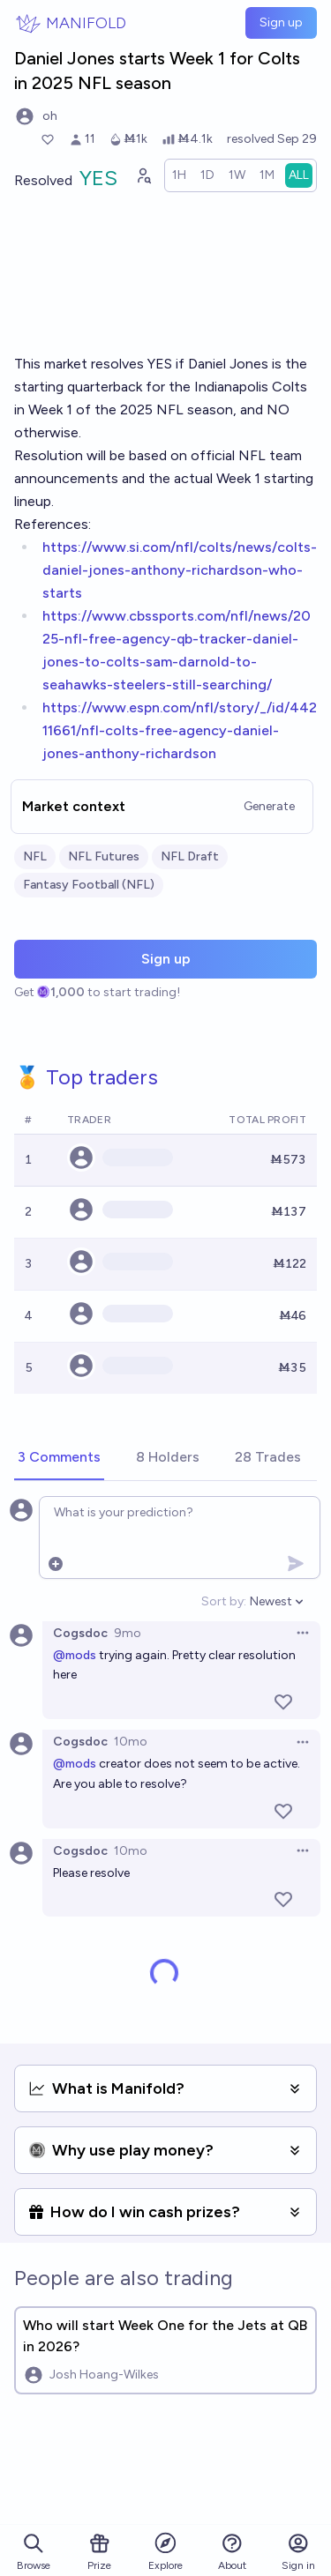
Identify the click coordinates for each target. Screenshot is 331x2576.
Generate (269, 806)
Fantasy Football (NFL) (88, 884)
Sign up (281, 22)
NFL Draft (190, 856)
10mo (130, 1741)
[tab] (59, 1458)
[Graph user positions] (143, 175)
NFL (35, 856)
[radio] (179, 175)
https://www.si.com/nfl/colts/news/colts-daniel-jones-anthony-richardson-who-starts (179, 570)
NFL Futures (103, 856)
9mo (127, 1633)
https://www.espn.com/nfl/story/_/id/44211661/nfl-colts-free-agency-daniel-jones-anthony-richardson (179, 730)
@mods (74, 1655)
